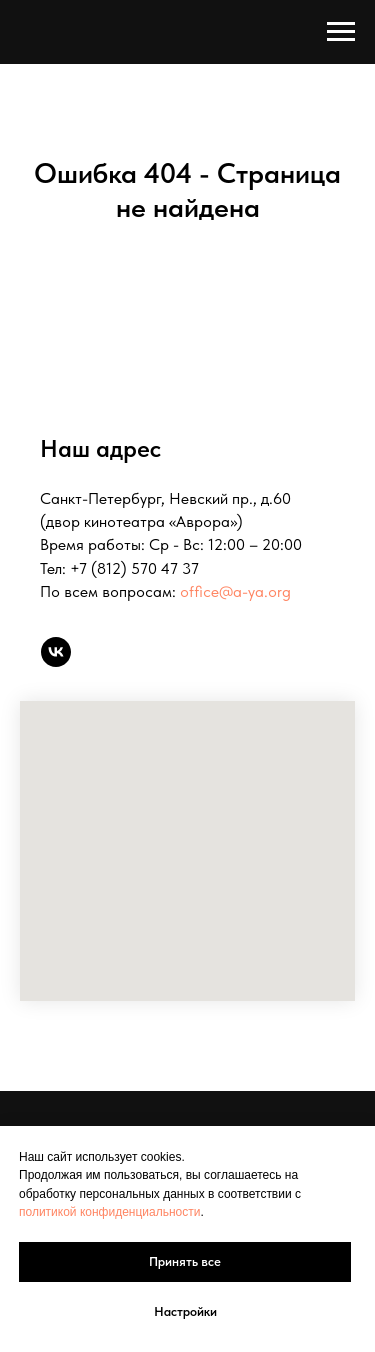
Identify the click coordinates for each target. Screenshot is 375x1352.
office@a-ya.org (235, 591)
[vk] (56, 652)
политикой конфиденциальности (109, 1212)
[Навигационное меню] (341, 32)
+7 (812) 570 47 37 (134, 568)
